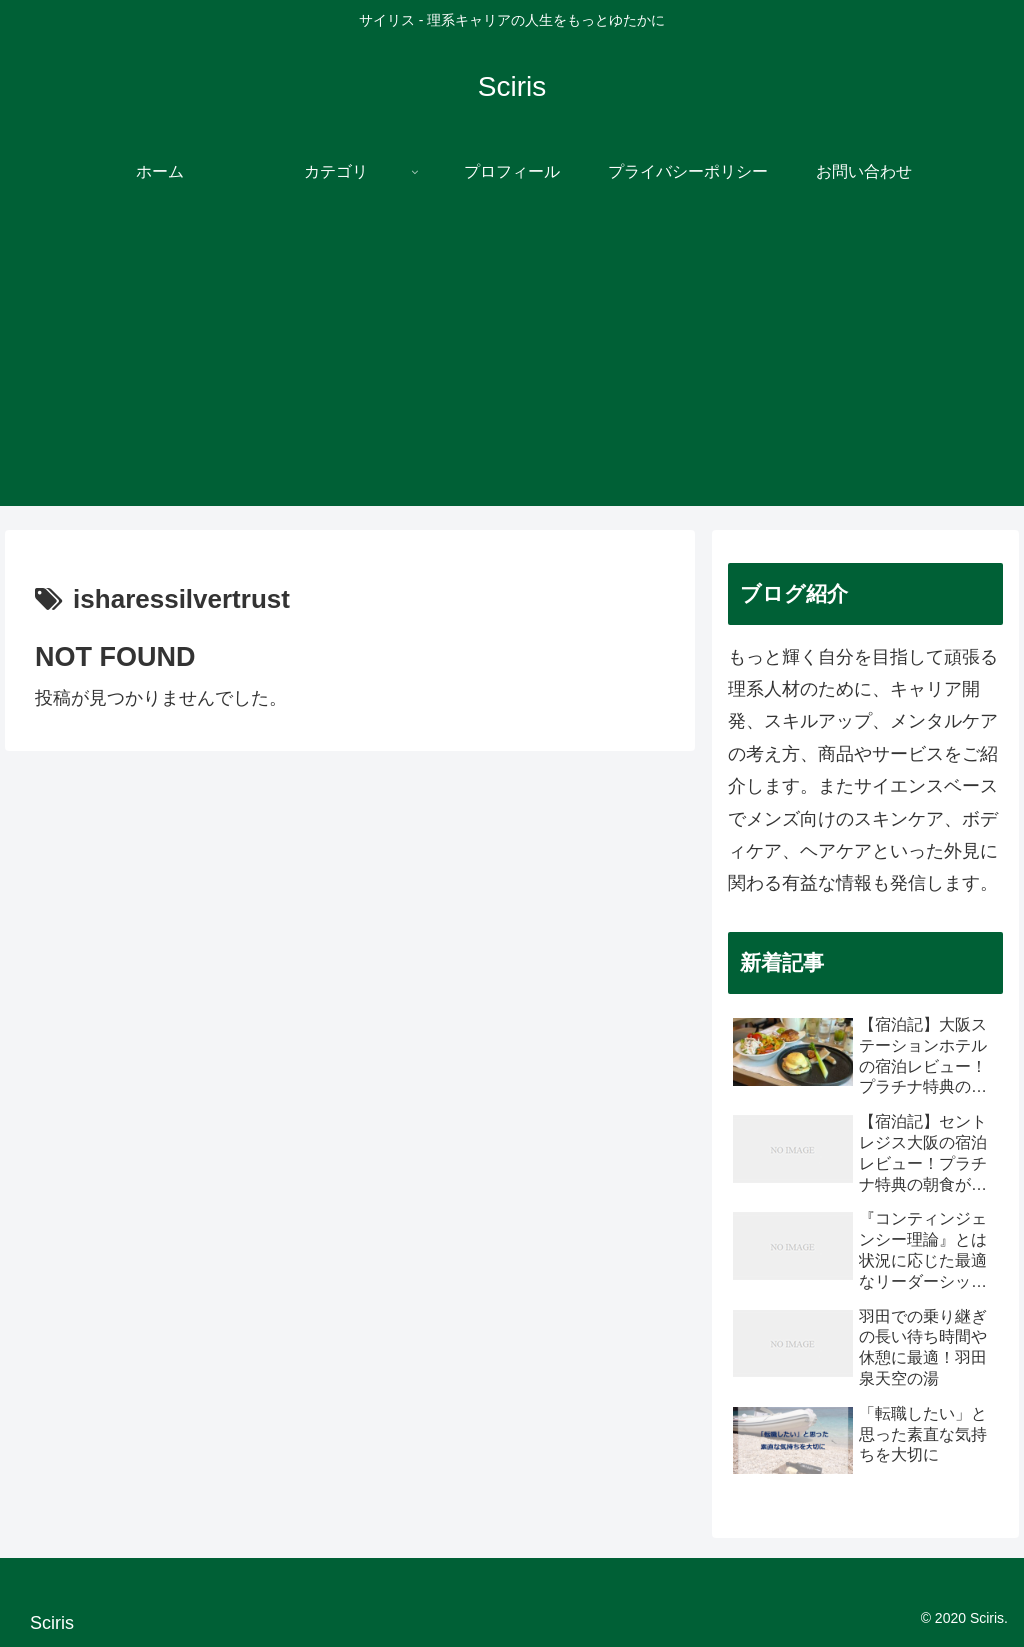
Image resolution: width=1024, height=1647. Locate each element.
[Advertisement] (512, 366)
